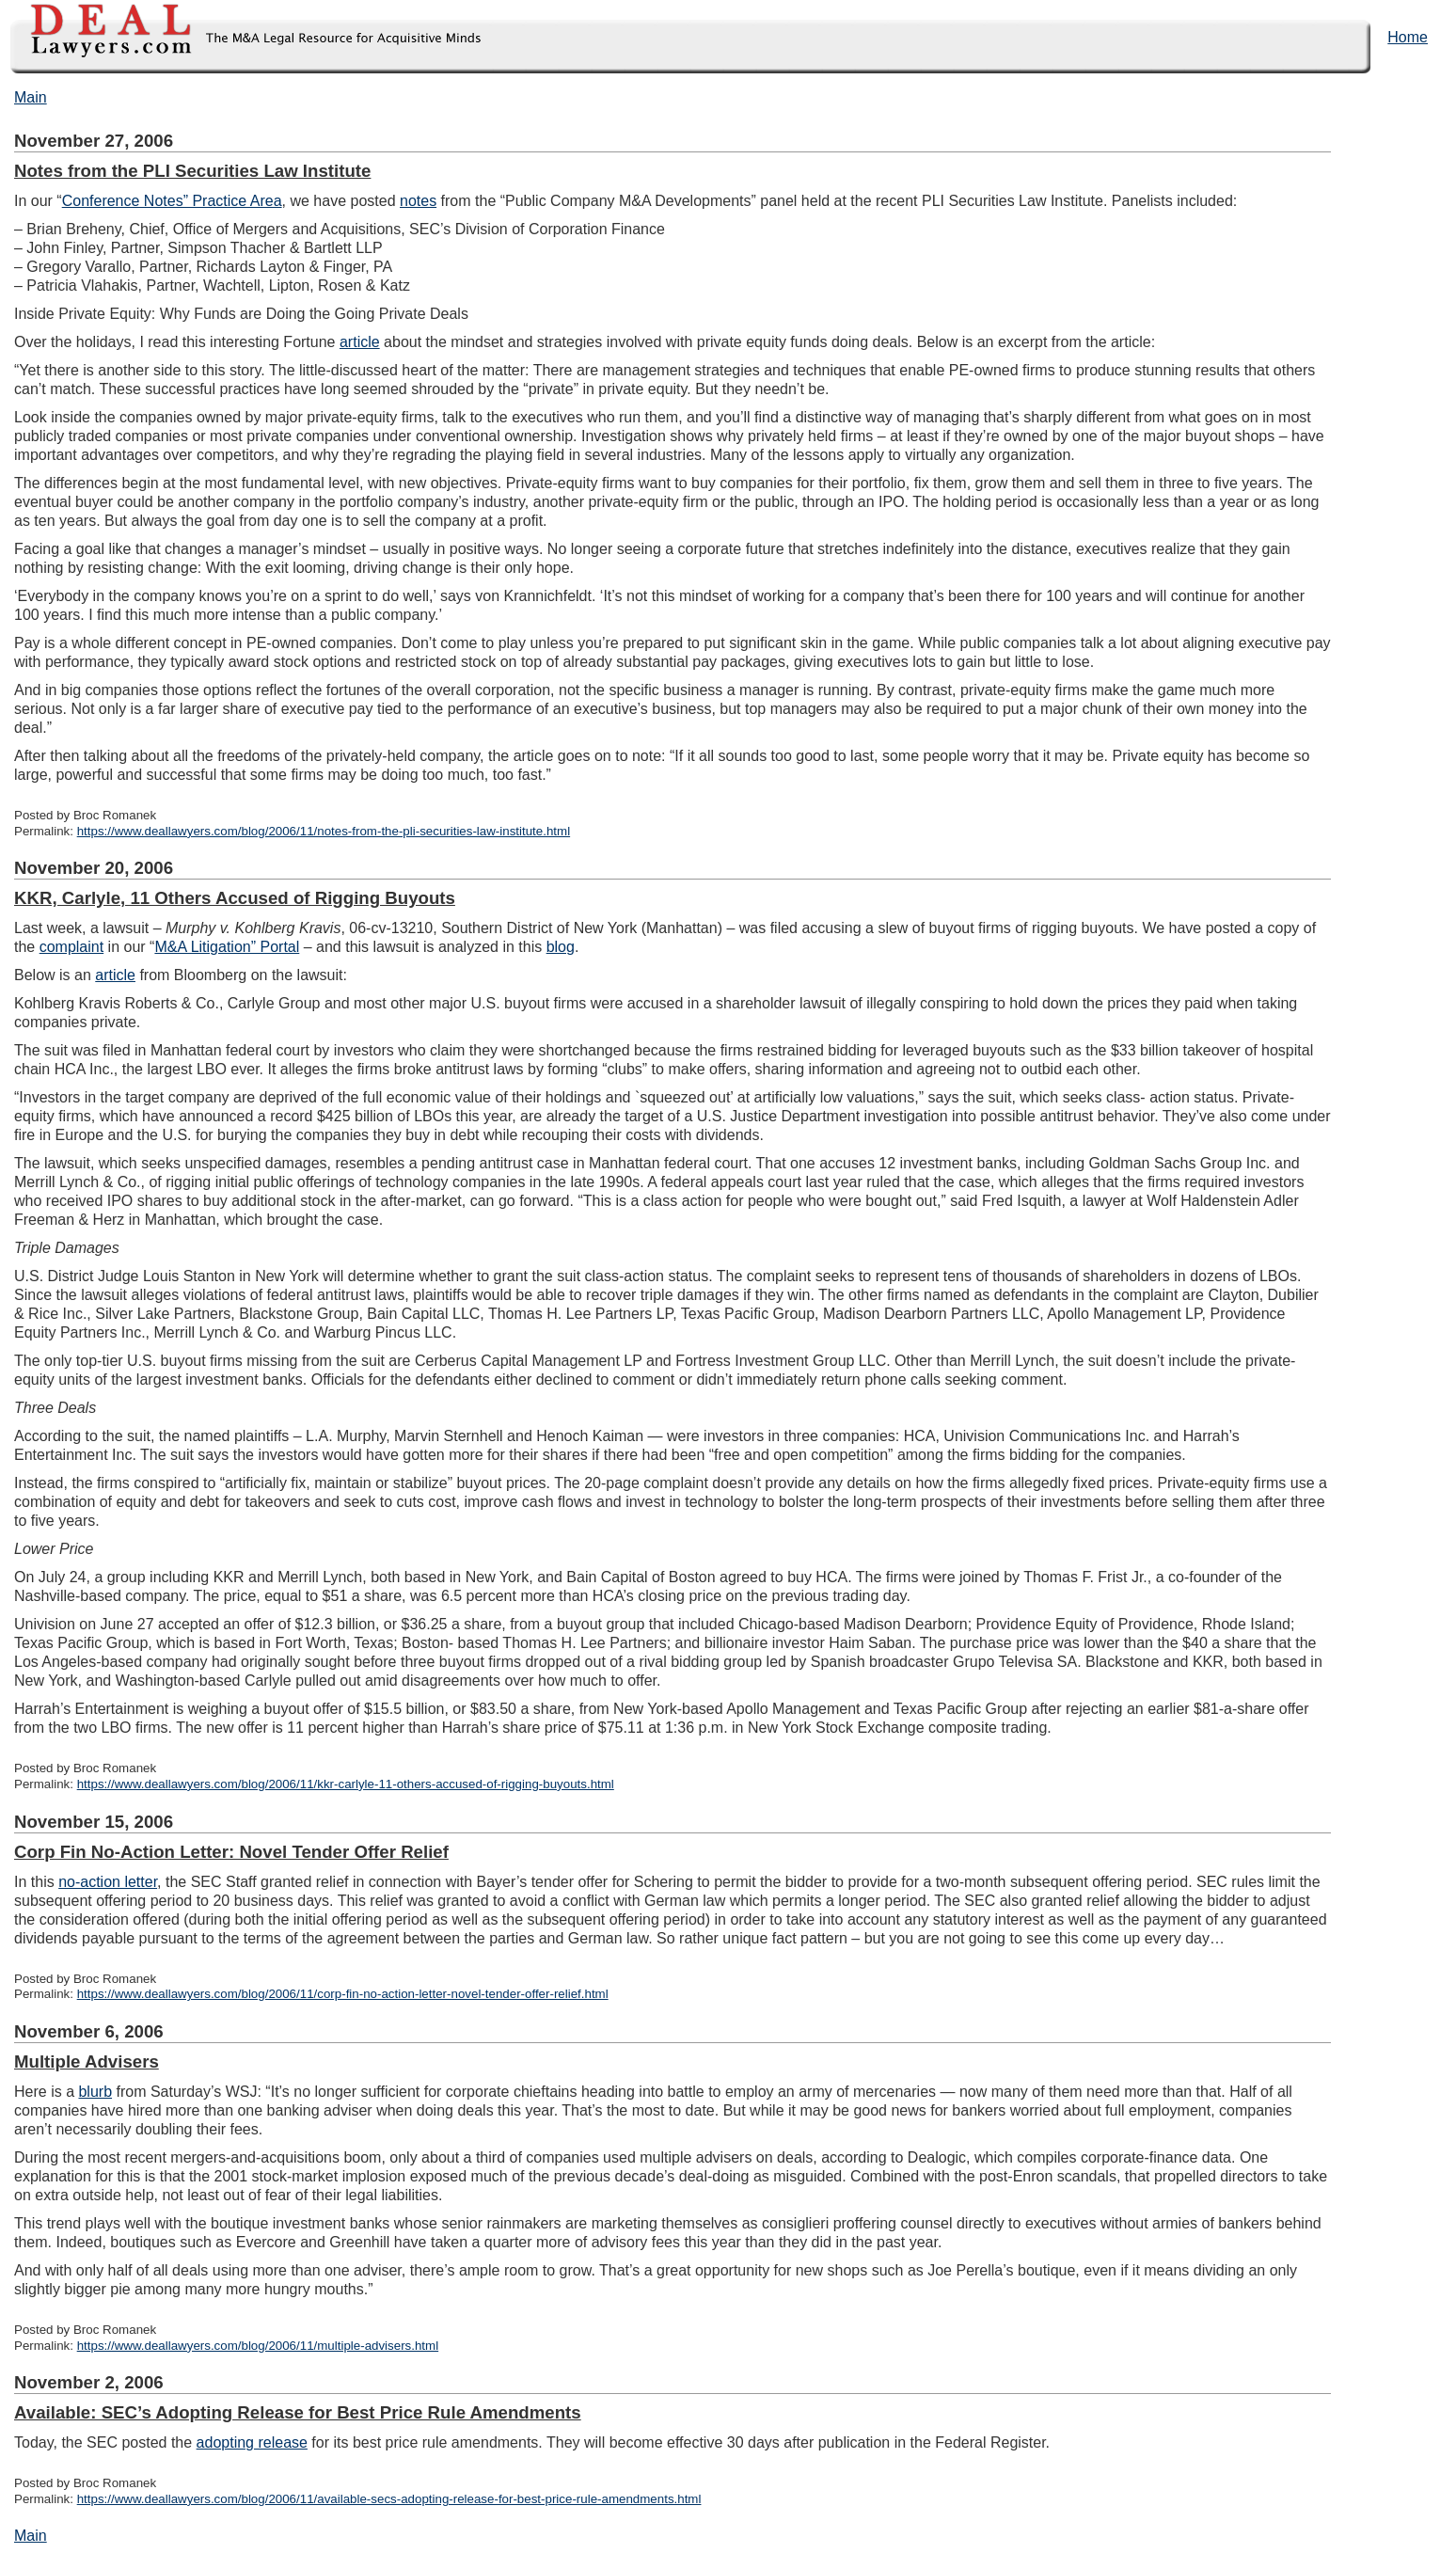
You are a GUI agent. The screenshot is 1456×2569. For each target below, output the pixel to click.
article (360, 342)
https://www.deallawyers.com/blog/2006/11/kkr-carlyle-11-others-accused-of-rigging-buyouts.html (345, 1784)
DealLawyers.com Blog (241, 37)
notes (418, 201)
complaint (71, 947)
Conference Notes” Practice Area (172, 201)
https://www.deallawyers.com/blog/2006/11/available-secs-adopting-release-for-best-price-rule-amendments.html (389, 2499)
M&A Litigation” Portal (226, 947)
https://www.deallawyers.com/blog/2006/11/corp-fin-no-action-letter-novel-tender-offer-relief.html (343, 1994)
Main (30, 97)
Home (1407, 37)
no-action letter (107, 1882)
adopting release (252, 2442)
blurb (95, 2092)
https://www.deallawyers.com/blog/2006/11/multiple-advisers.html (257, 2346)
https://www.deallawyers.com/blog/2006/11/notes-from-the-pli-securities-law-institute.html (323, 831)
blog (560, 947)
